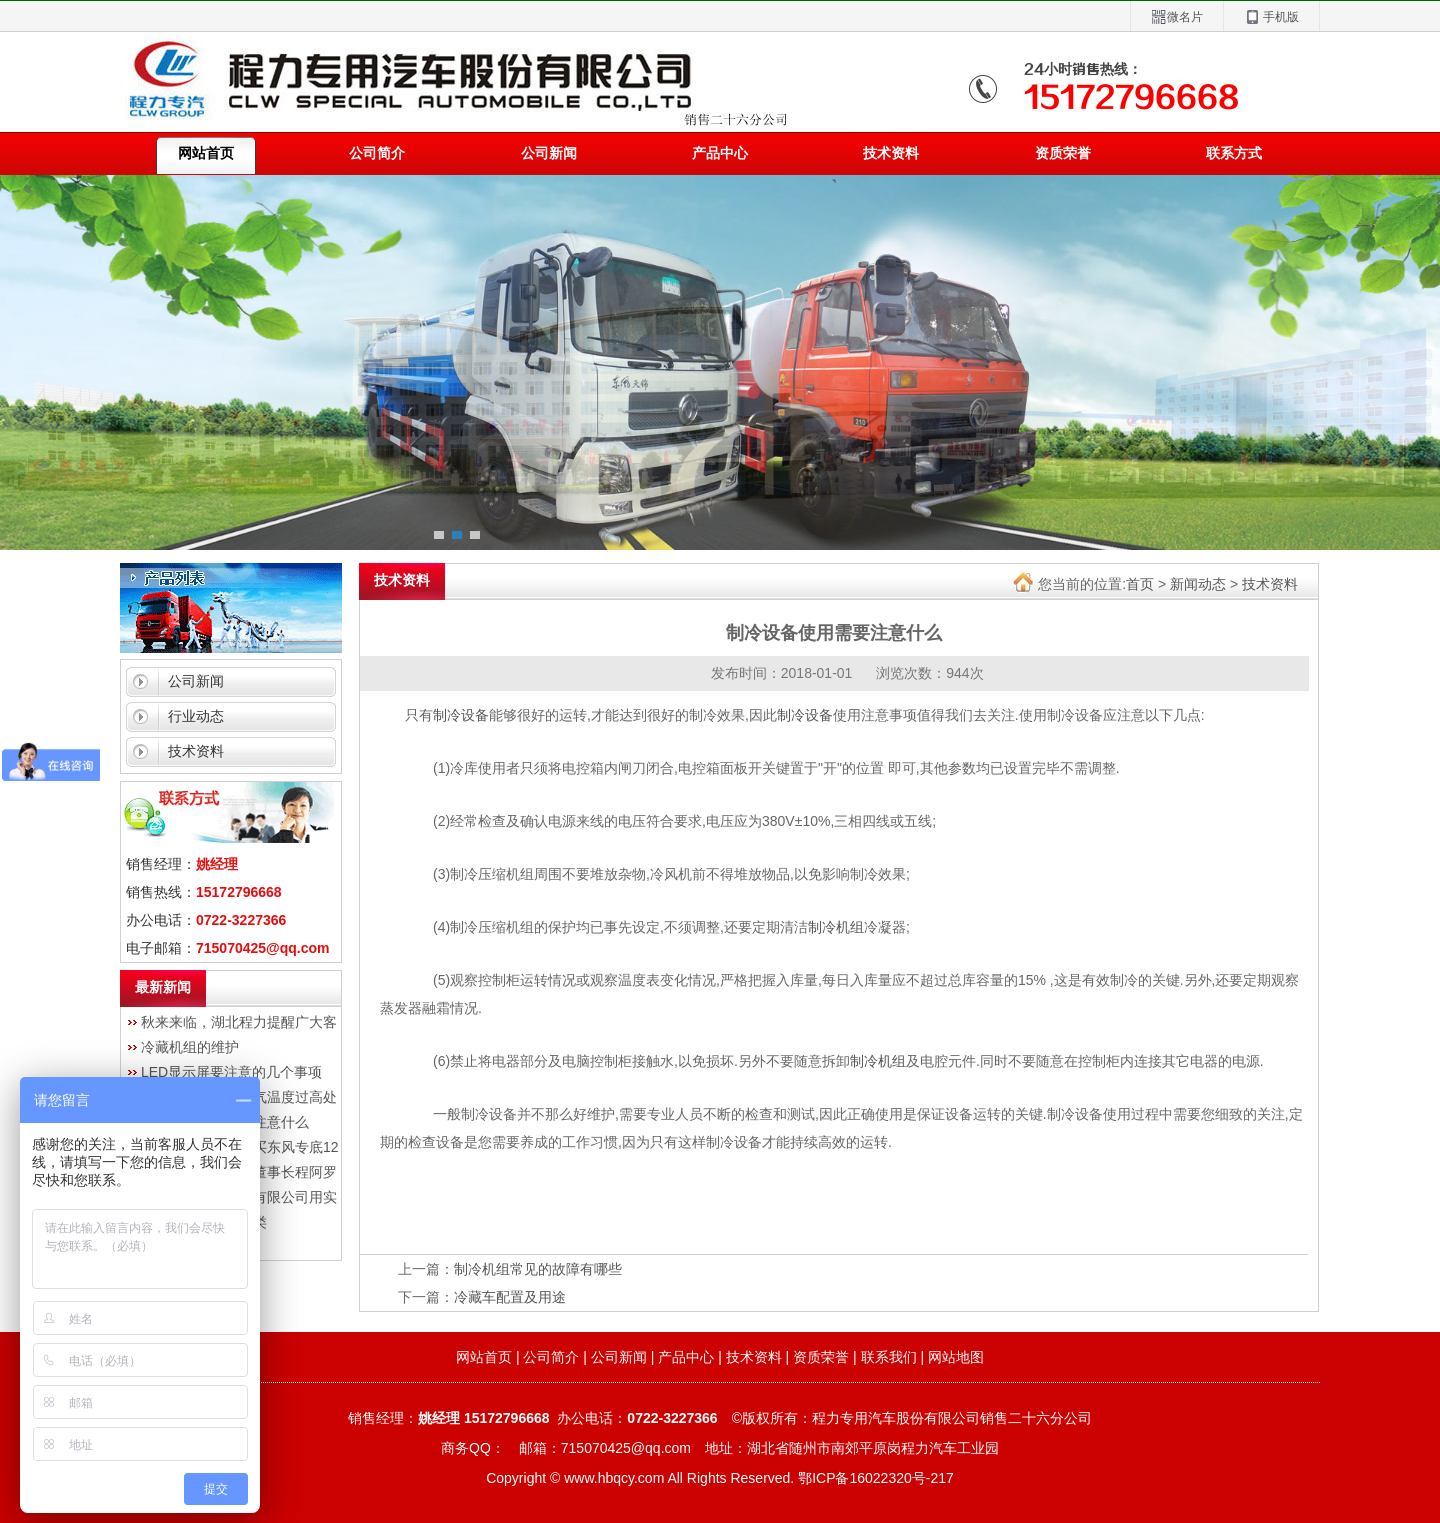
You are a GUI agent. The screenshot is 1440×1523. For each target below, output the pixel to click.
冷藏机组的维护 (190, 1047)
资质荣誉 (1063, 153)
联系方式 (1234, 153)
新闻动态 (1198, 584)
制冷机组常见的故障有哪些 (538, 1269)
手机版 (1271, 17)
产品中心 (720, 153)
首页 (1140, 584)
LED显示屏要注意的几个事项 (231, 1072)
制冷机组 (836, 927)
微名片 (1177, 17)
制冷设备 (461, 715)
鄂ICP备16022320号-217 (876, 1478)
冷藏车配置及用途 (510, 1297)
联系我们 (889, 1357)
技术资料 (891, 153)
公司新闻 (549, 153)
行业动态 (196, 716)
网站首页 (484, 1357)
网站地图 (956, 1357)
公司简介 (377, 153)
